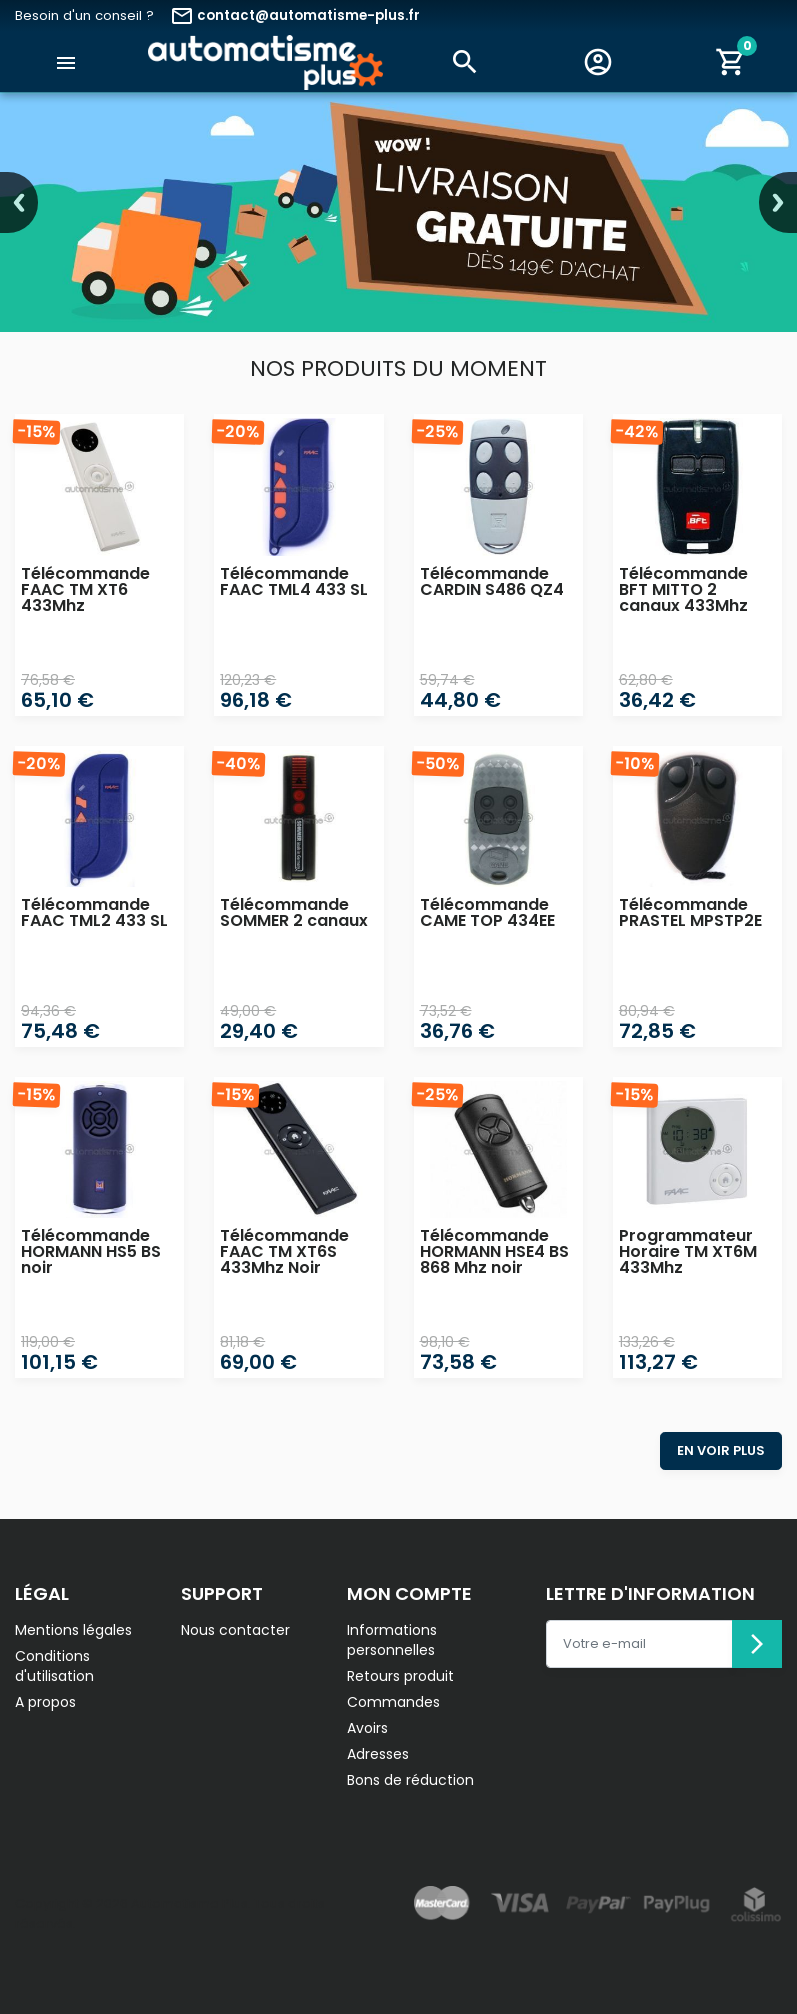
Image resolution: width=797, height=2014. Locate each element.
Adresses (378, 1754)
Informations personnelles (392, 1640)
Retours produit (400, 1676)
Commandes (393, 1702)
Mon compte (409, 1593)
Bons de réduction (410, 1780)
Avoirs (367, 1728)
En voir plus (721, 1450)
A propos (45, 1702)
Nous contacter (235, 1630)
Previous (19, 202)
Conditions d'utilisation (54, 1666)
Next (778, 202)
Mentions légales (73, 1630)
